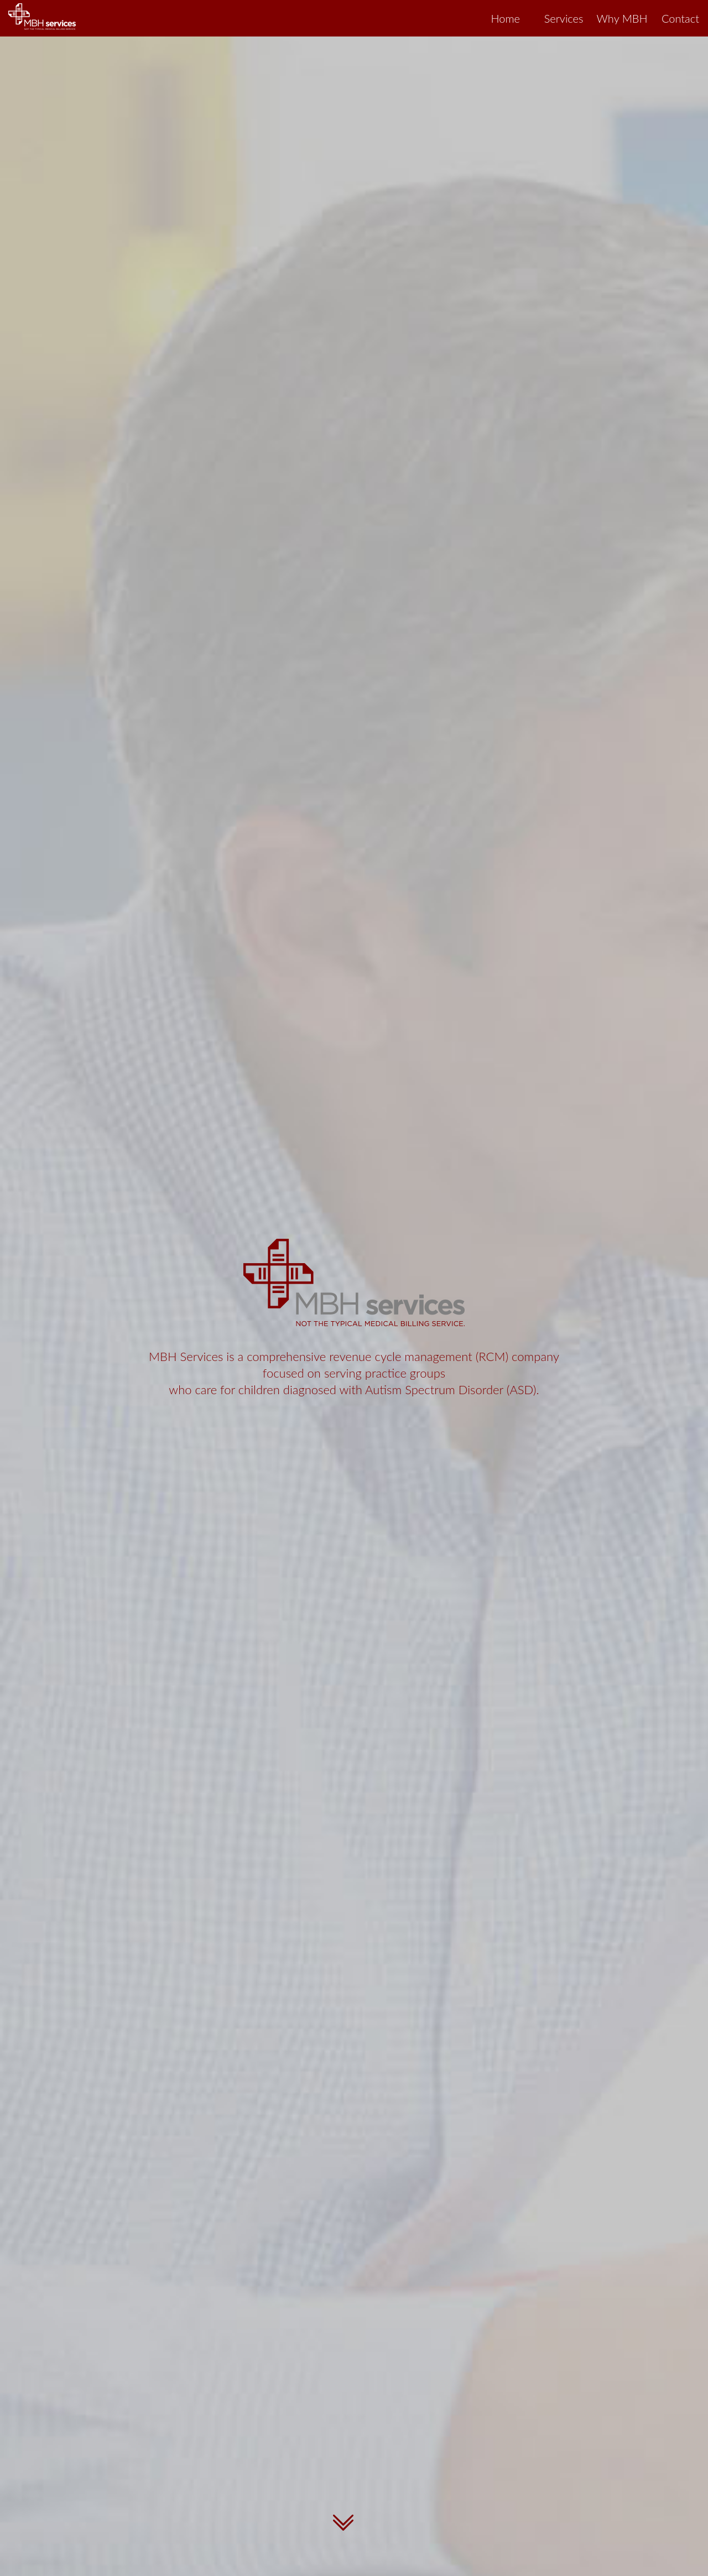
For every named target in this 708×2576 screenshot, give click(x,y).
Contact (680, 18)
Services (564, 18)
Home (505, 18)
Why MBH (622, 18)
